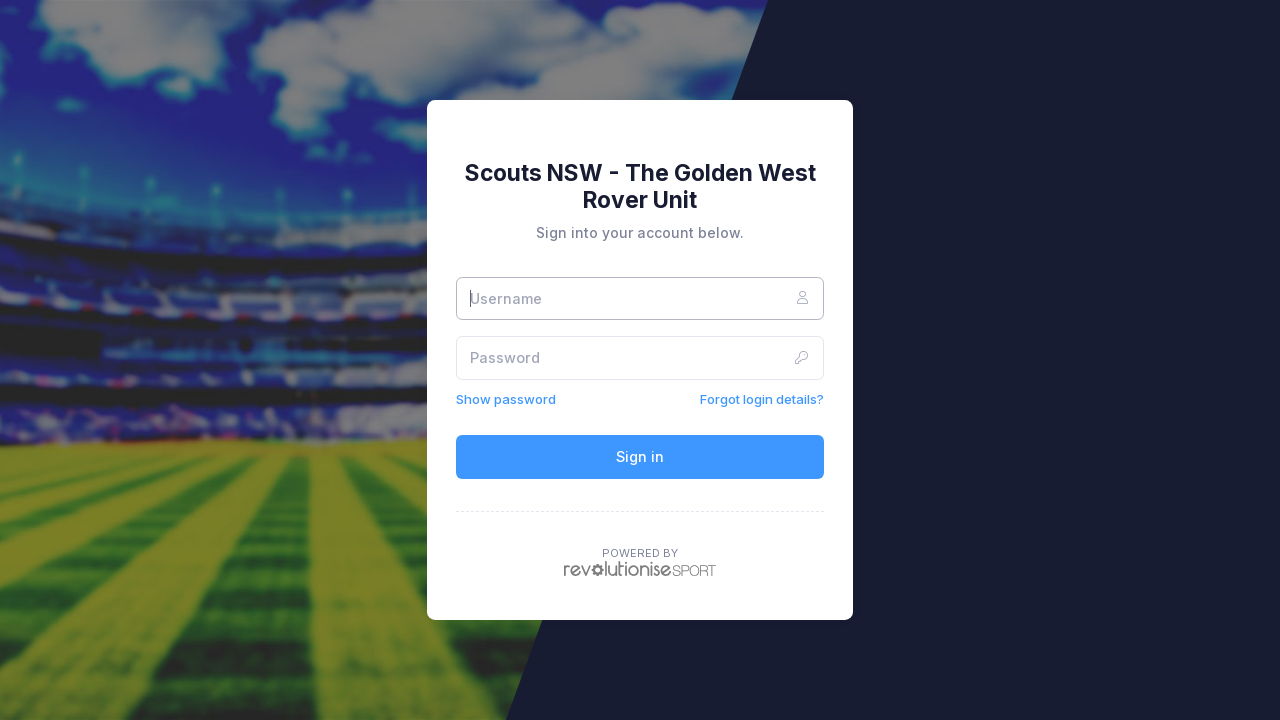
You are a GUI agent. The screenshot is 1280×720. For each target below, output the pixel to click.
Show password (506, 399)
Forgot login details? (762, 399)
